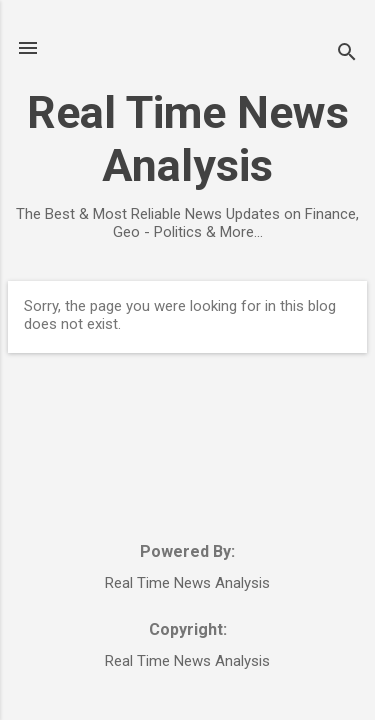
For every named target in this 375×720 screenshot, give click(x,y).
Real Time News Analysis (188, 139)
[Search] (347, 54)
